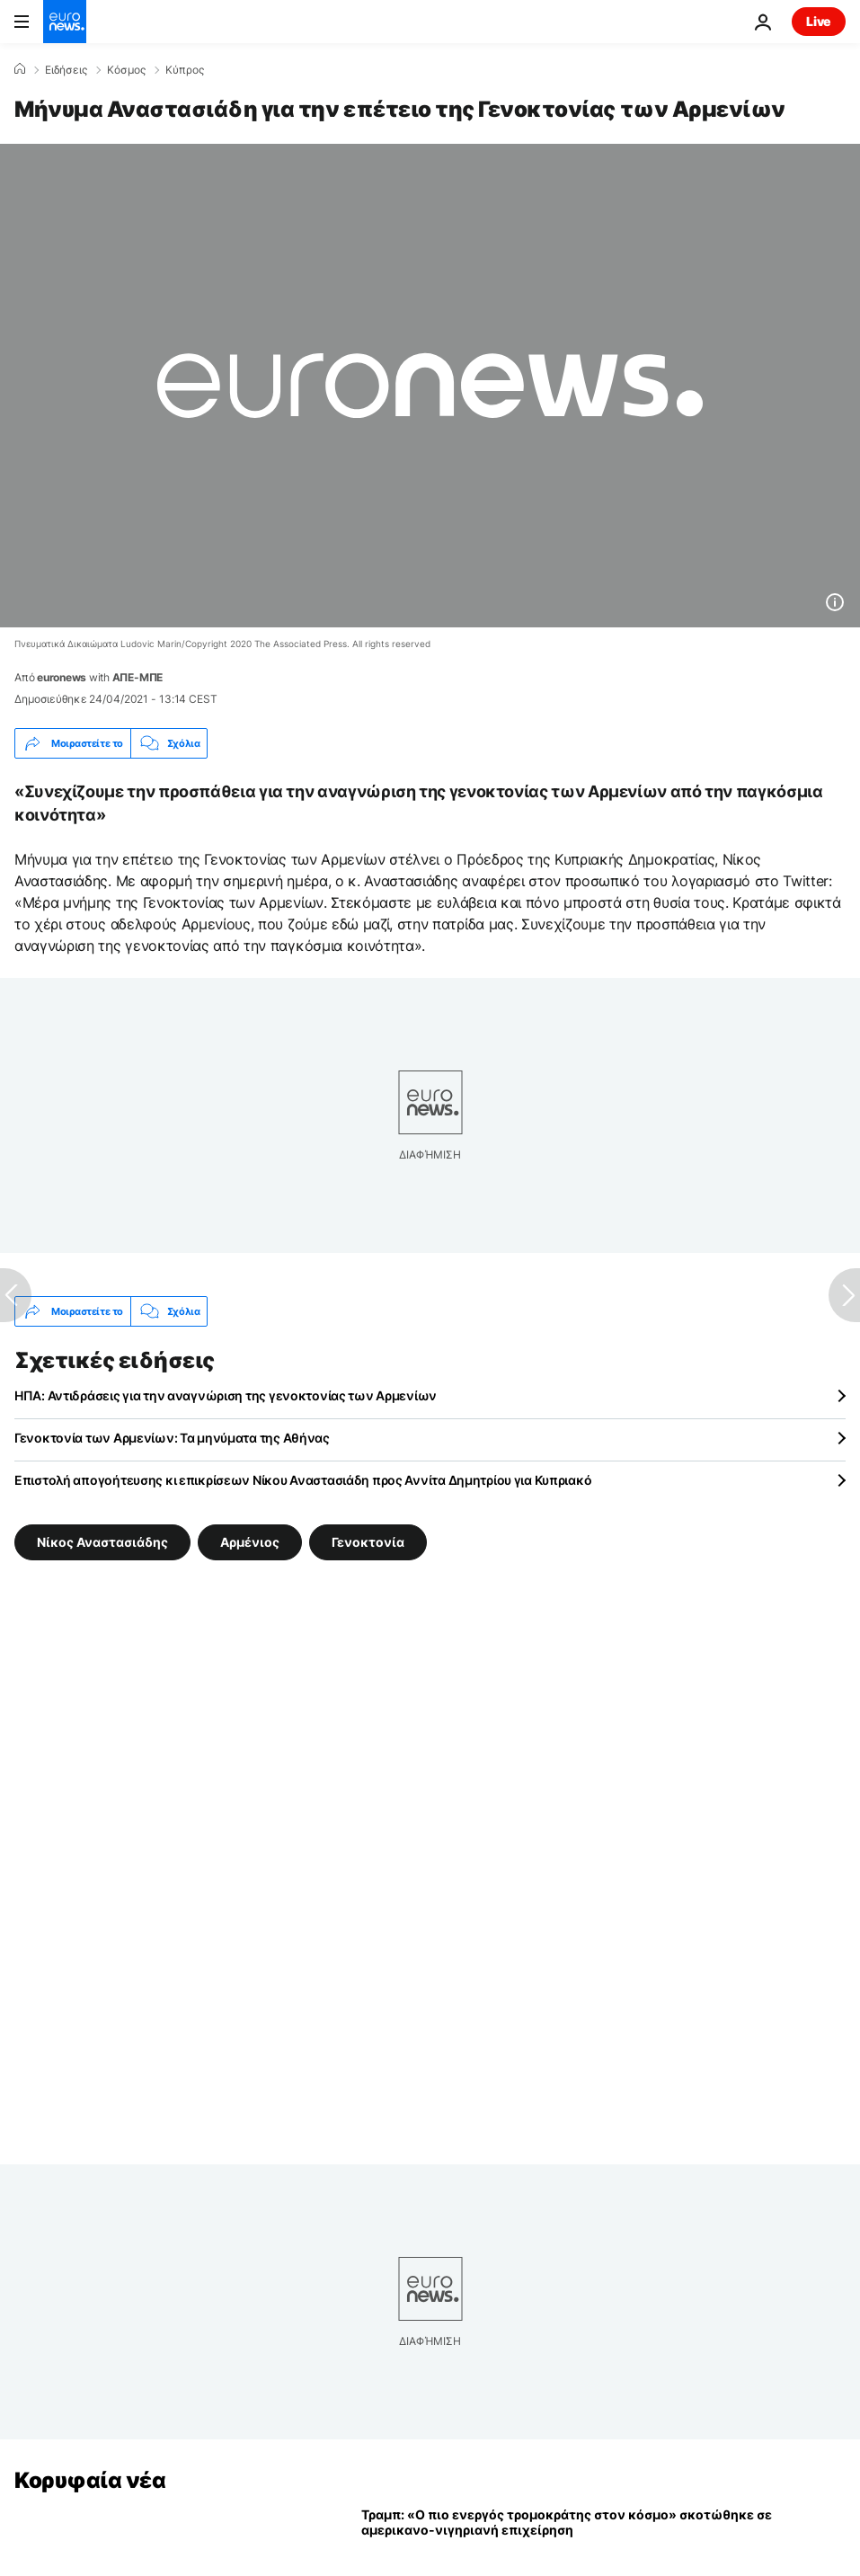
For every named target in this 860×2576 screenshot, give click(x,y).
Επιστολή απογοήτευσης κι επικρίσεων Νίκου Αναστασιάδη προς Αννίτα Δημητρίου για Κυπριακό (302, 1480)
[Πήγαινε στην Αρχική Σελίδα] (64, 21)
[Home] (19, 69)
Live (818, 21)
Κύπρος (184, 70)
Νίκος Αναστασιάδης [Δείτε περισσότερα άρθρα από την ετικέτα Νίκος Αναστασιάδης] (102, 1542)
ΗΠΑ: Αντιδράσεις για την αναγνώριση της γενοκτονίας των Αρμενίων (225, 1395)
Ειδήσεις (66, 70)
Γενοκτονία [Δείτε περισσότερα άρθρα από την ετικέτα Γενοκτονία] (368, 1542)
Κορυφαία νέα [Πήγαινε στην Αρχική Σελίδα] (89, 2480)
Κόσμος (126, 70)
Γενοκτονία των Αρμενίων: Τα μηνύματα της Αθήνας (172, 1437)
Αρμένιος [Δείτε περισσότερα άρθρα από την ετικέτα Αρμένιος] (249, 1542)
